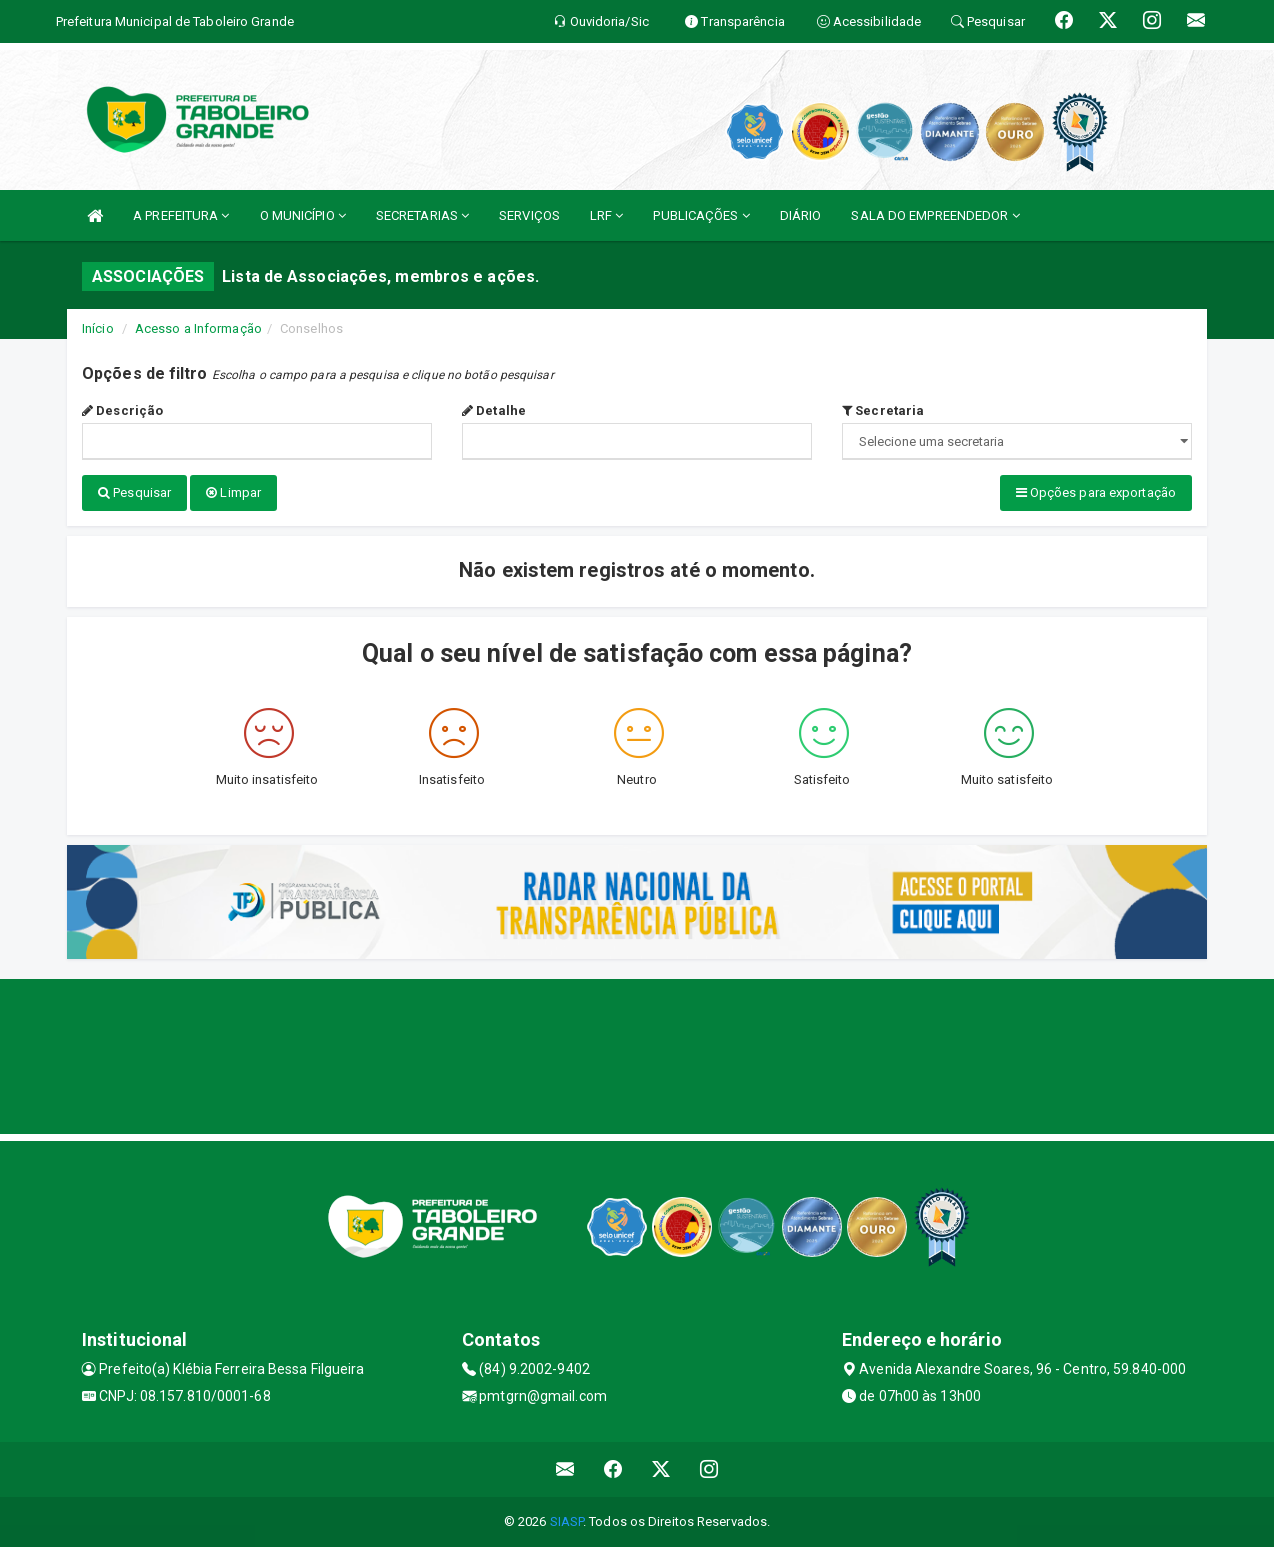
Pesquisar (134, 492)
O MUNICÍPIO (303, 215)
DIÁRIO (801, 215)
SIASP (567, 1521)
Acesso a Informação (198, 328)
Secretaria (883, 410)
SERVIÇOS (529, 215)
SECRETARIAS (422, 215)
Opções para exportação (1096, 492)
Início (98, 328)
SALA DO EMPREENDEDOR (935, 215)
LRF (607, 215)
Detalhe (494, 410)
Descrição (122, 410)
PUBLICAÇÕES (701, 215)
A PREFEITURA (181, 215)
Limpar (233, 492)
